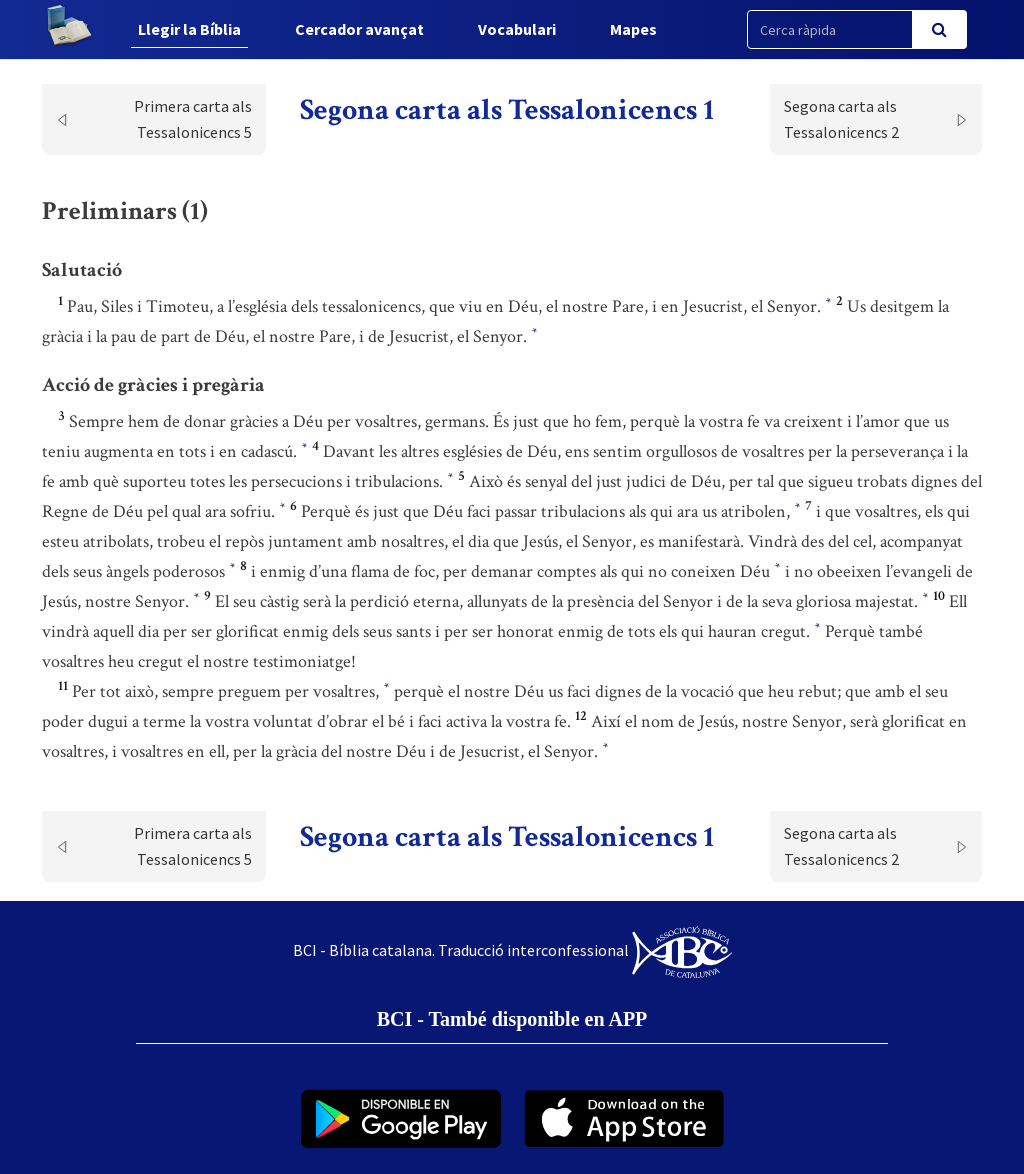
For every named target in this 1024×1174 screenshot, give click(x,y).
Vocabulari (517, 29)
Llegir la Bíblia (189, 29)
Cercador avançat (359, 29)
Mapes (633, 29)
